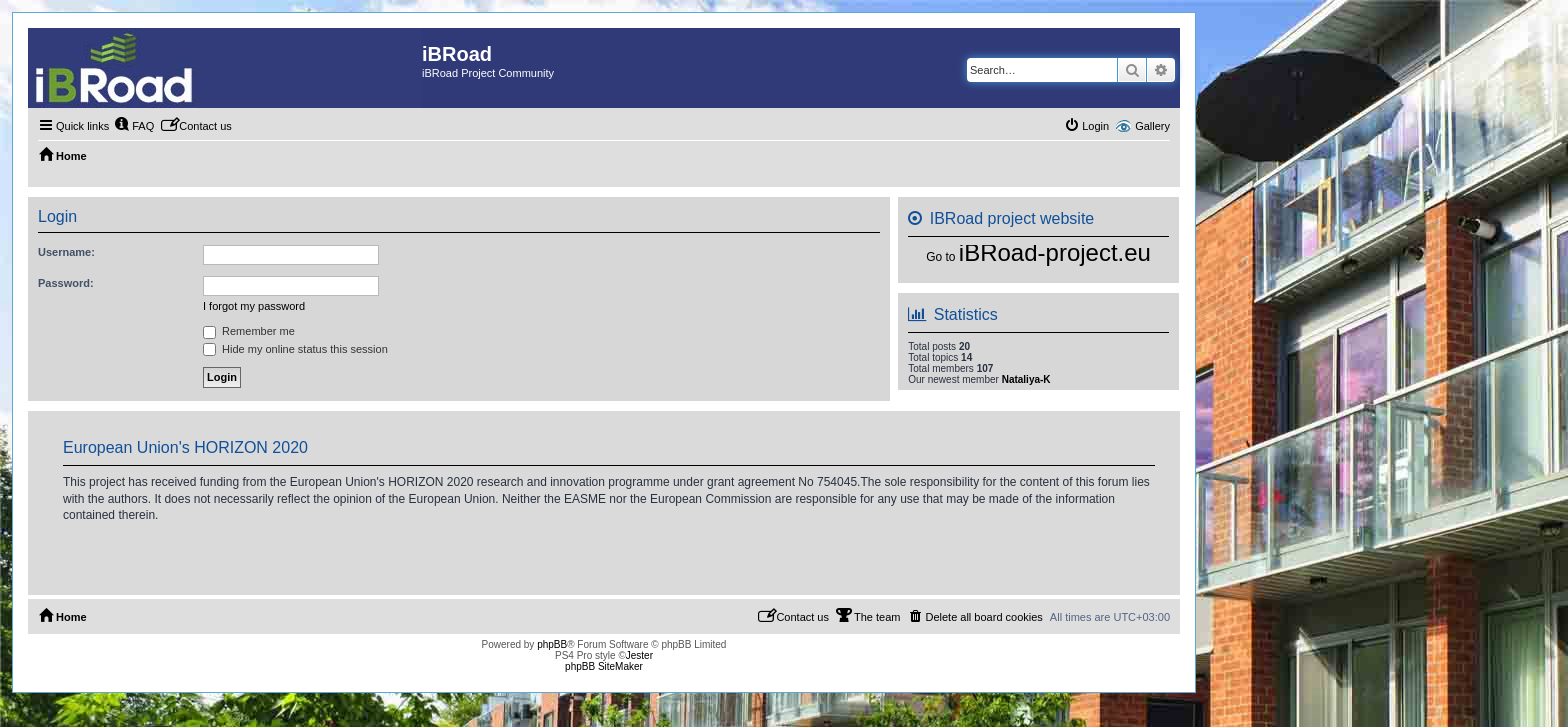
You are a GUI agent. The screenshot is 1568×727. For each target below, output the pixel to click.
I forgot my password (254, 306)
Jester (639, 655)
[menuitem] (134, 126)
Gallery (1152, 126)
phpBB (552, 644)
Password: (66, 283)
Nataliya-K (1026, 379)
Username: (66, 252)
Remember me (249, 331)
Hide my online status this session (295, 349)
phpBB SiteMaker (604, 666)
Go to (940, 257)
